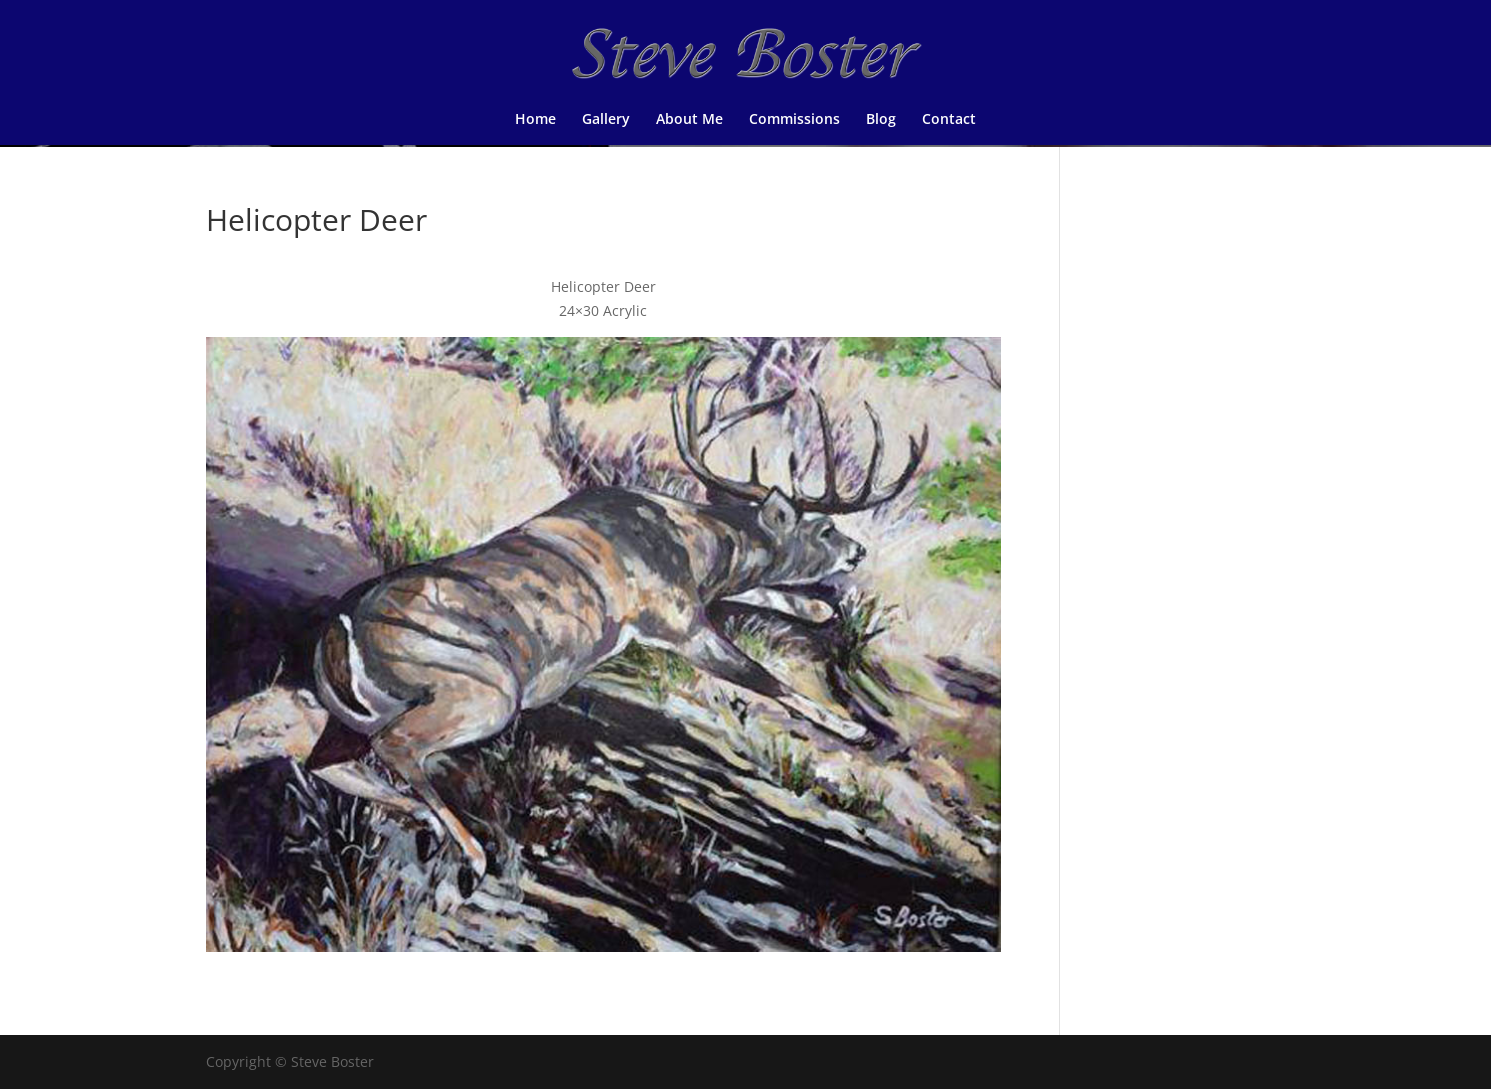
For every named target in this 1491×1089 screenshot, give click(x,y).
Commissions (794, 120)
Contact (949, 120)
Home (535, 120)
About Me (689, 120)
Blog (881, 120)
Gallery (606, 120)
